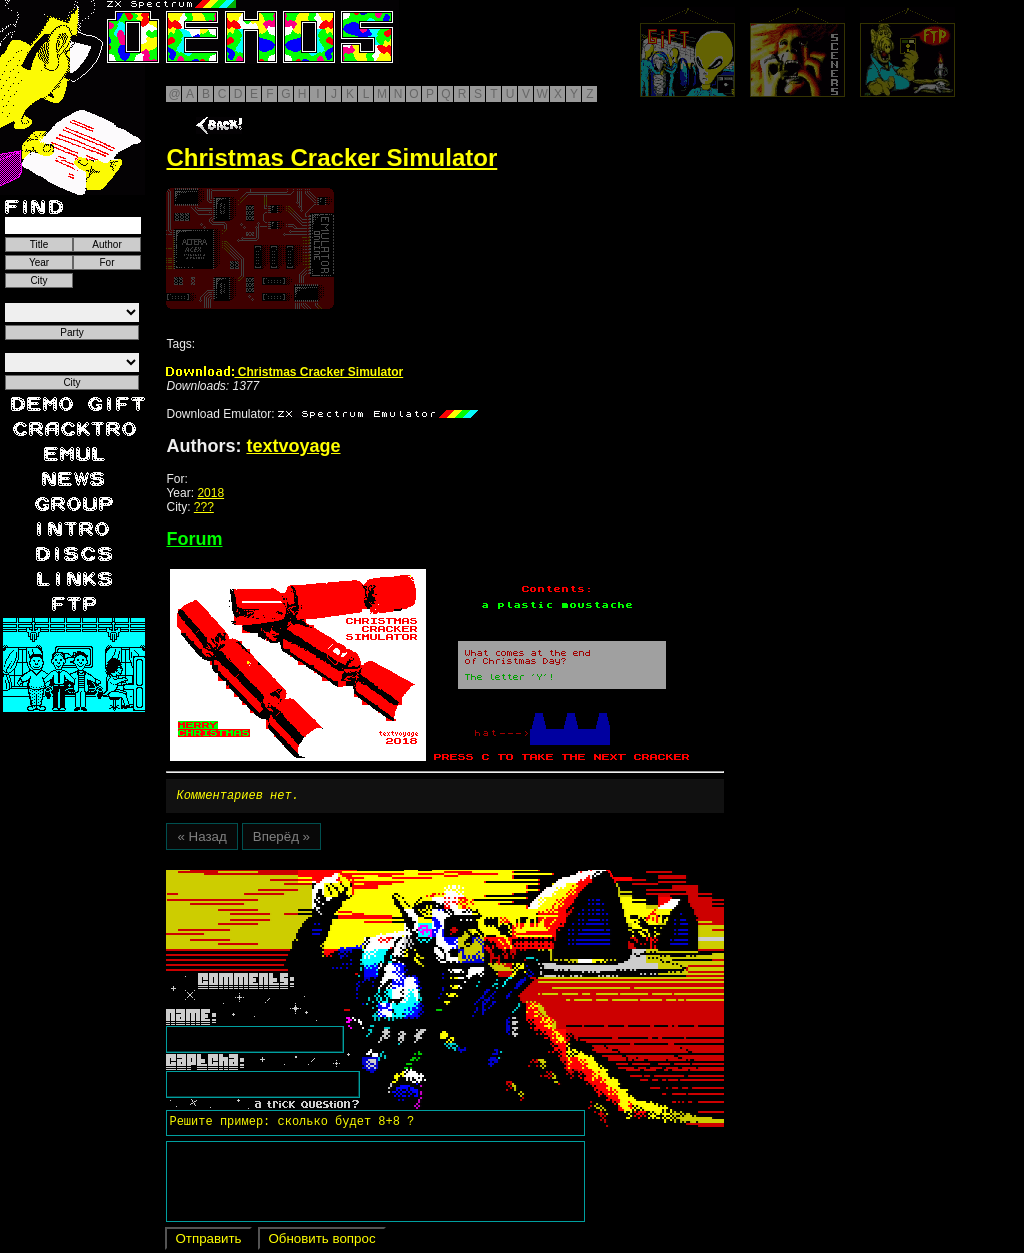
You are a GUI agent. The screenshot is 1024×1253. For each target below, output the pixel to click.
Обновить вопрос (321, 1241)
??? (204, 507)
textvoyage (293, 446)
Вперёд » (281, 839)
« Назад (201, 839)
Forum (194, 539)
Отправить (208, 1241)
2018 (210, 493)
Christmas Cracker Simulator (284, 372)
